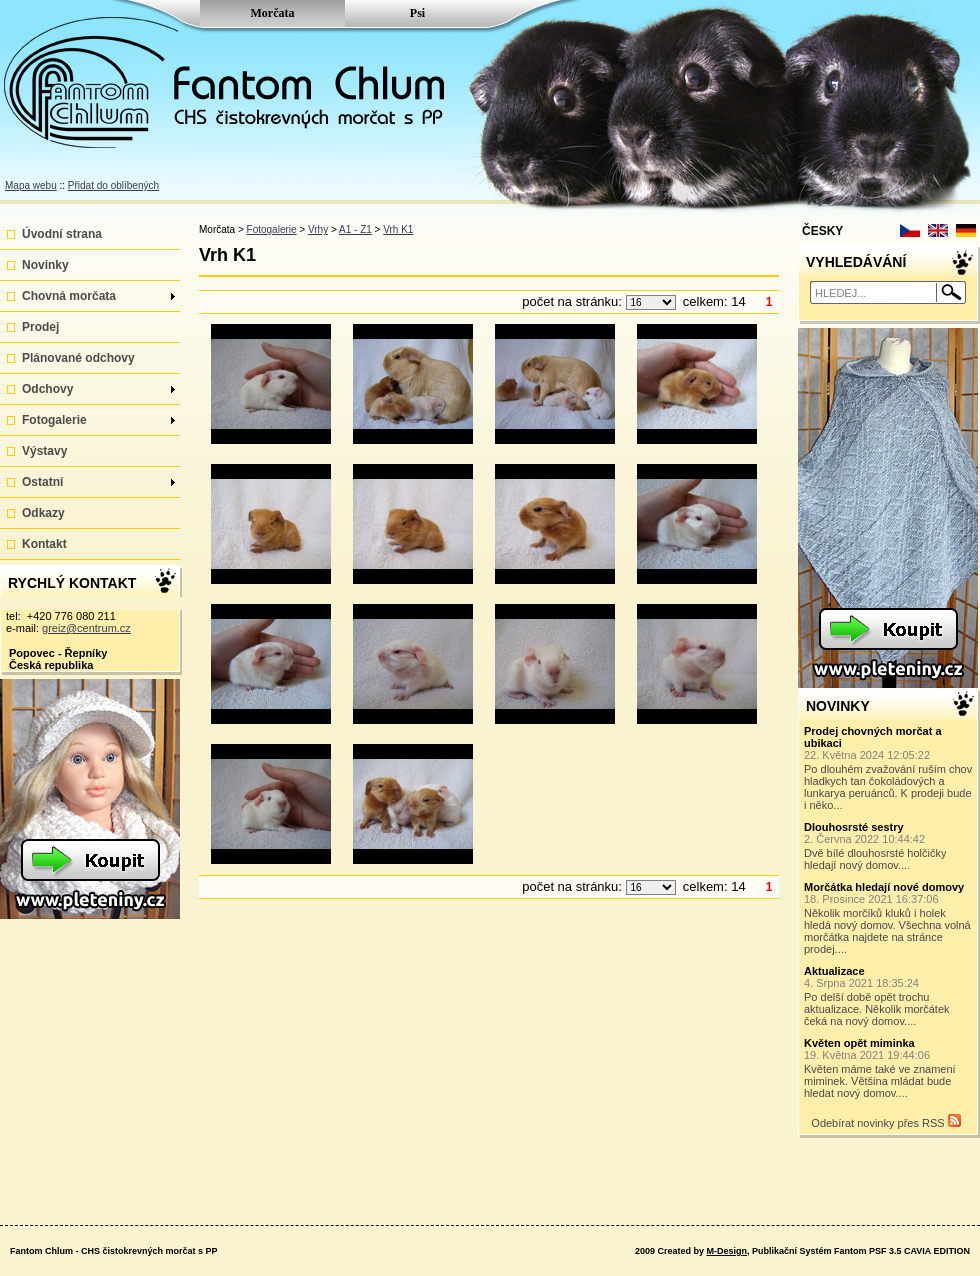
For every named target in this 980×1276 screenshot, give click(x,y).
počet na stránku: (573, 301)
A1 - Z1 (355, 229)
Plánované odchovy (78, 358)
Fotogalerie (98, 420)
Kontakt (44, 544)
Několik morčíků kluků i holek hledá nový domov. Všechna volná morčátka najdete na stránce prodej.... (889, 918)
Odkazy (43, 513)
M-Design (726, 1251)
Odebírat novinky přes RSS (885, 1121)
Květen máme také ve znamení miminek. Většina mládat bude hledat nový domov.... (889, 1068)
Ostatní (98, 482)
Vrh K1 (398, 229)
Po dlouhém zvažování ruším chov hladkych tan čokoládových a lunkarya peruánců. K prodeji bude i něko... (889, 768)
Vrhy (318, 229)
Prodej (40, 327)
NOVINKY (838, 706)
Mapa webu (31, 185)
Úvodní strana (62, 234)
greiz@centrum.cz (86, 628)
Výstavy (44, 451)
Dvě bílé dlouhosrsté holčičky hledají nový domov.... (889, 846)
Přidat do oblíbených (113, 185)
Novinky (45, 265)
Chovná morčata (98, 296)
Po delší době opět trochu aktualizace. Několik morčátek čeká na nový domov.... (889, 996)
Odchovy (98, 389)
